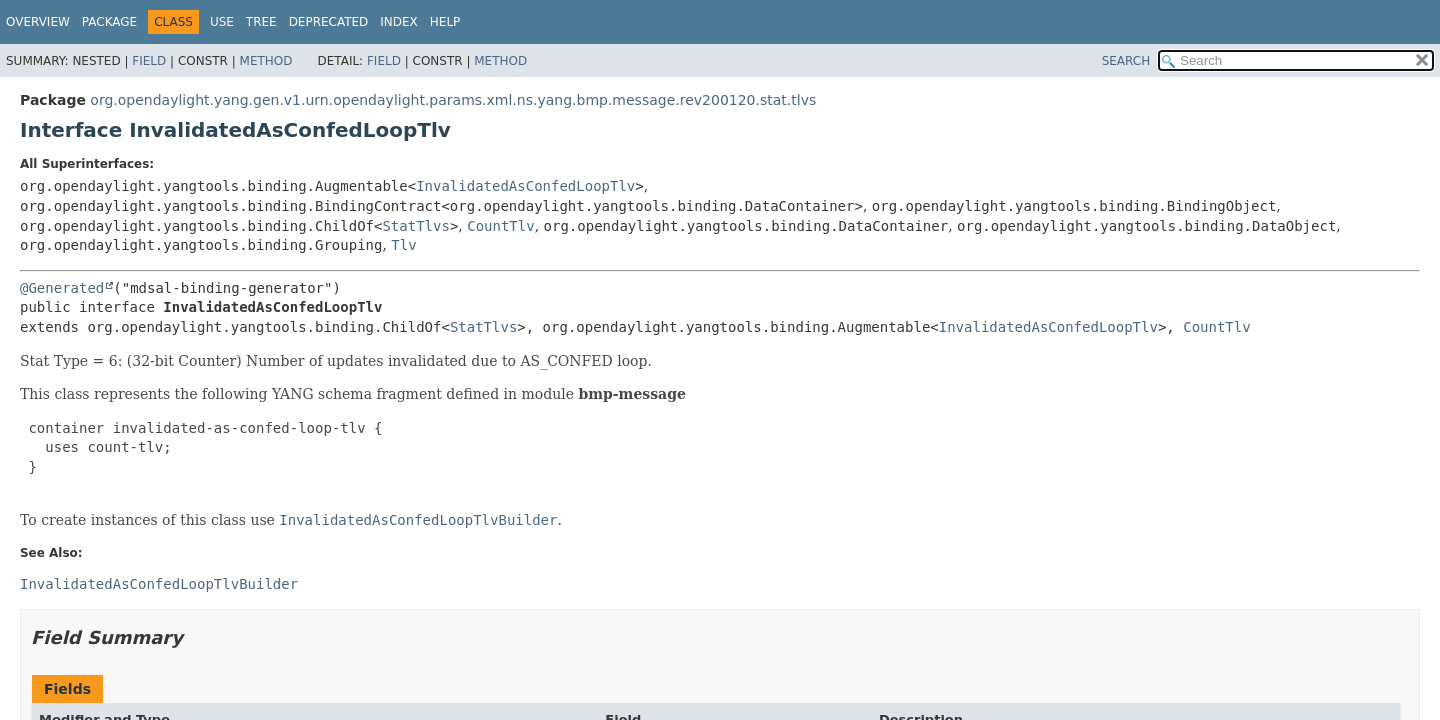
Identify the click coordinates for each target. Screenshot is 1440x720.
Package (109, 22)
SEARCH (1126, 61)
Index (399, 22)
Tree (261, 22)
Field (149, 61)
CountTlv (500, 226)
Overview (38, 22)
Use (222, 22)
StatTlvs (415, 226)
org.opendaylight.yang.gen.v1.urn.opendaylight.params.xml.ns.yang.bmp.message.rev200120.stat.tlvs (453, 100)
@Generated (62, 288)
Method (266, 61)
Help (445, 22)
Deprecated (329, 22)
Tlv (403, 245)
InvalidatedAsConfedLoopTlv (525, 186)
